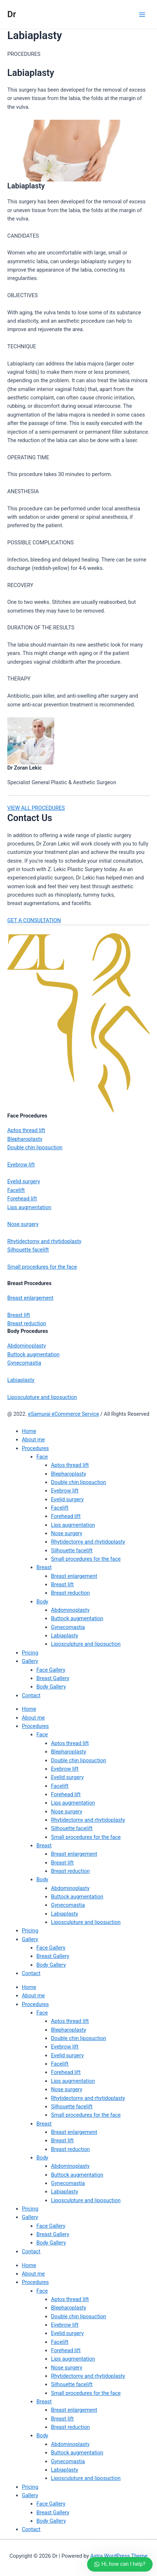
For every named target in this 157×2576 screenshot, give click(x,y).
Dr (11, 14)
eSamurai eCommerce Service (63, 1414)
